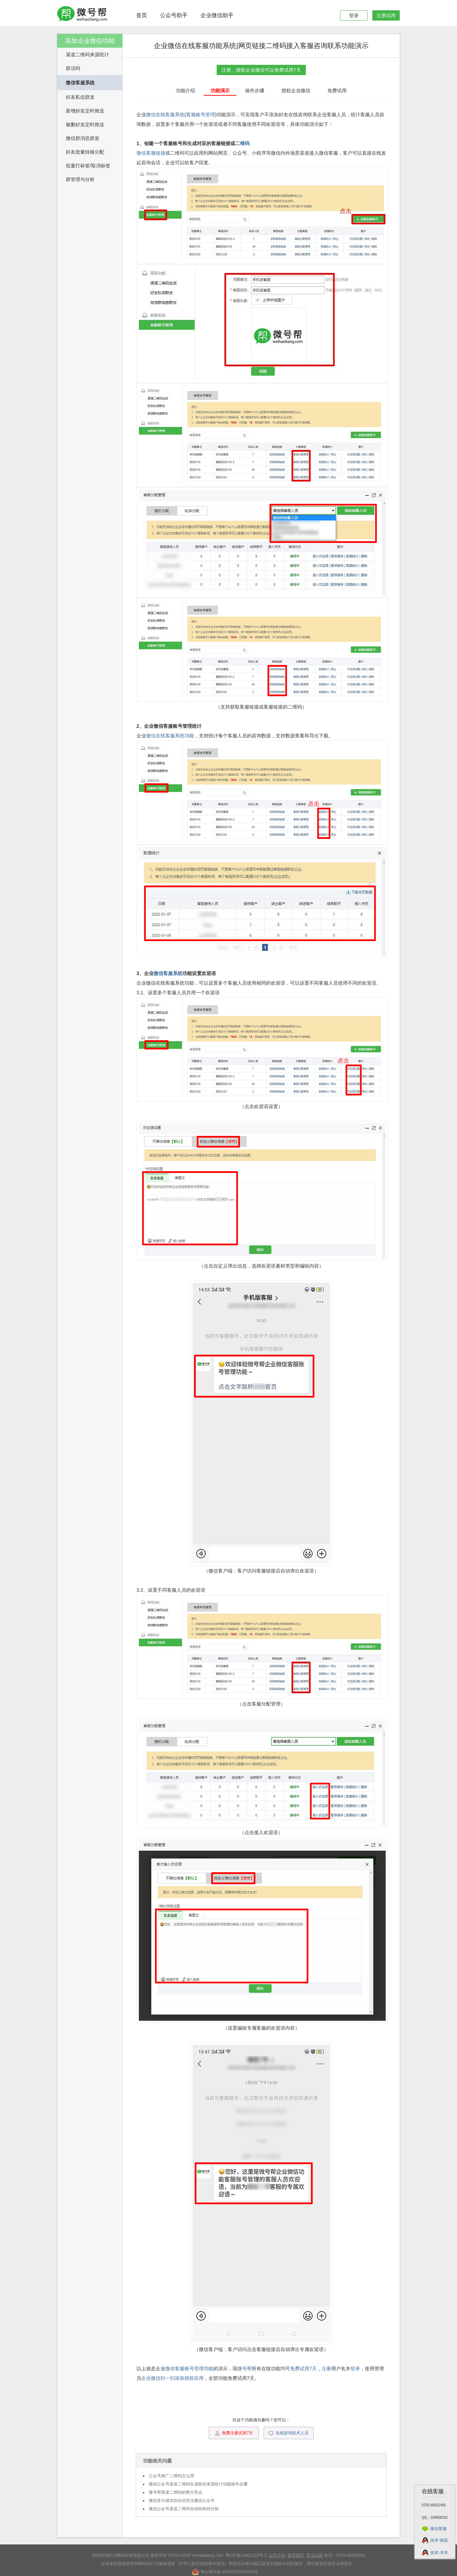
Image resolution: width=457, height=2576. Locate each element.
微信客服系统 (80, 82)
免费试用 (337, 90)
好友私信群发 (80, 97)
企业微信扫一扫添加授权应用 (172, 2378)
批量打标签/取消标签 (88, 165)
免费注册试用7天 (234, 2433)
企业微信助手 (217, 15)
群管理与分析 (80, 179)
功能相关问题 (157, 2461)
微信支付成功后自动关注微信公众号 (182, 2500)
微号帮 (244, 2368)
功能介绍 (185, 90)
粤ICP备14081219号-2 (246, 2555)
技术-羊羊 (439, 2552)
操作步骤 (254, 90)
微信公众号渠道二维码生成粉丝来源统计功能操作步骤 (198, 2484)
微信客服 (438, 2528)
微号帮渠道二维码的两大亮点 (175, 2492)
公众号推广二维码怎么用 (171, 2475)
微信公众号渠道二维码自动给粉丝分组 (184, 2508)
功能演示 (220, 90)
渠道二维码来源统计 (87, 54)
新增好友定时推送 (85, 111)
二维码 (242, 143)
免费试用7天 (303, 2368)
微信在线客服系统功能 (170, 735)
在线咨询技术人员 (288, 2433)
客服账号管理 (200, 114)
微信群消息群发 (82, 138)
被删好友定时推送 (85, 124)
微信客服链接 (150, 153)
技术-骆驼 (439, 2540)
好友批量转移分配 (85, 152)
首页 (141, 15)
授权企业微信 (295, 90)
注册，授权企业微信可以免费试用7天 (261, 70)
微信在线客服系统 (165, 114)
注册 (326, 2368)
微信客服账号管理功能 (189, 2368)
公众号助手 (174, 15)
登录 (354, 15)
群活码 (73, 68)
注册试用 (386, 15)
